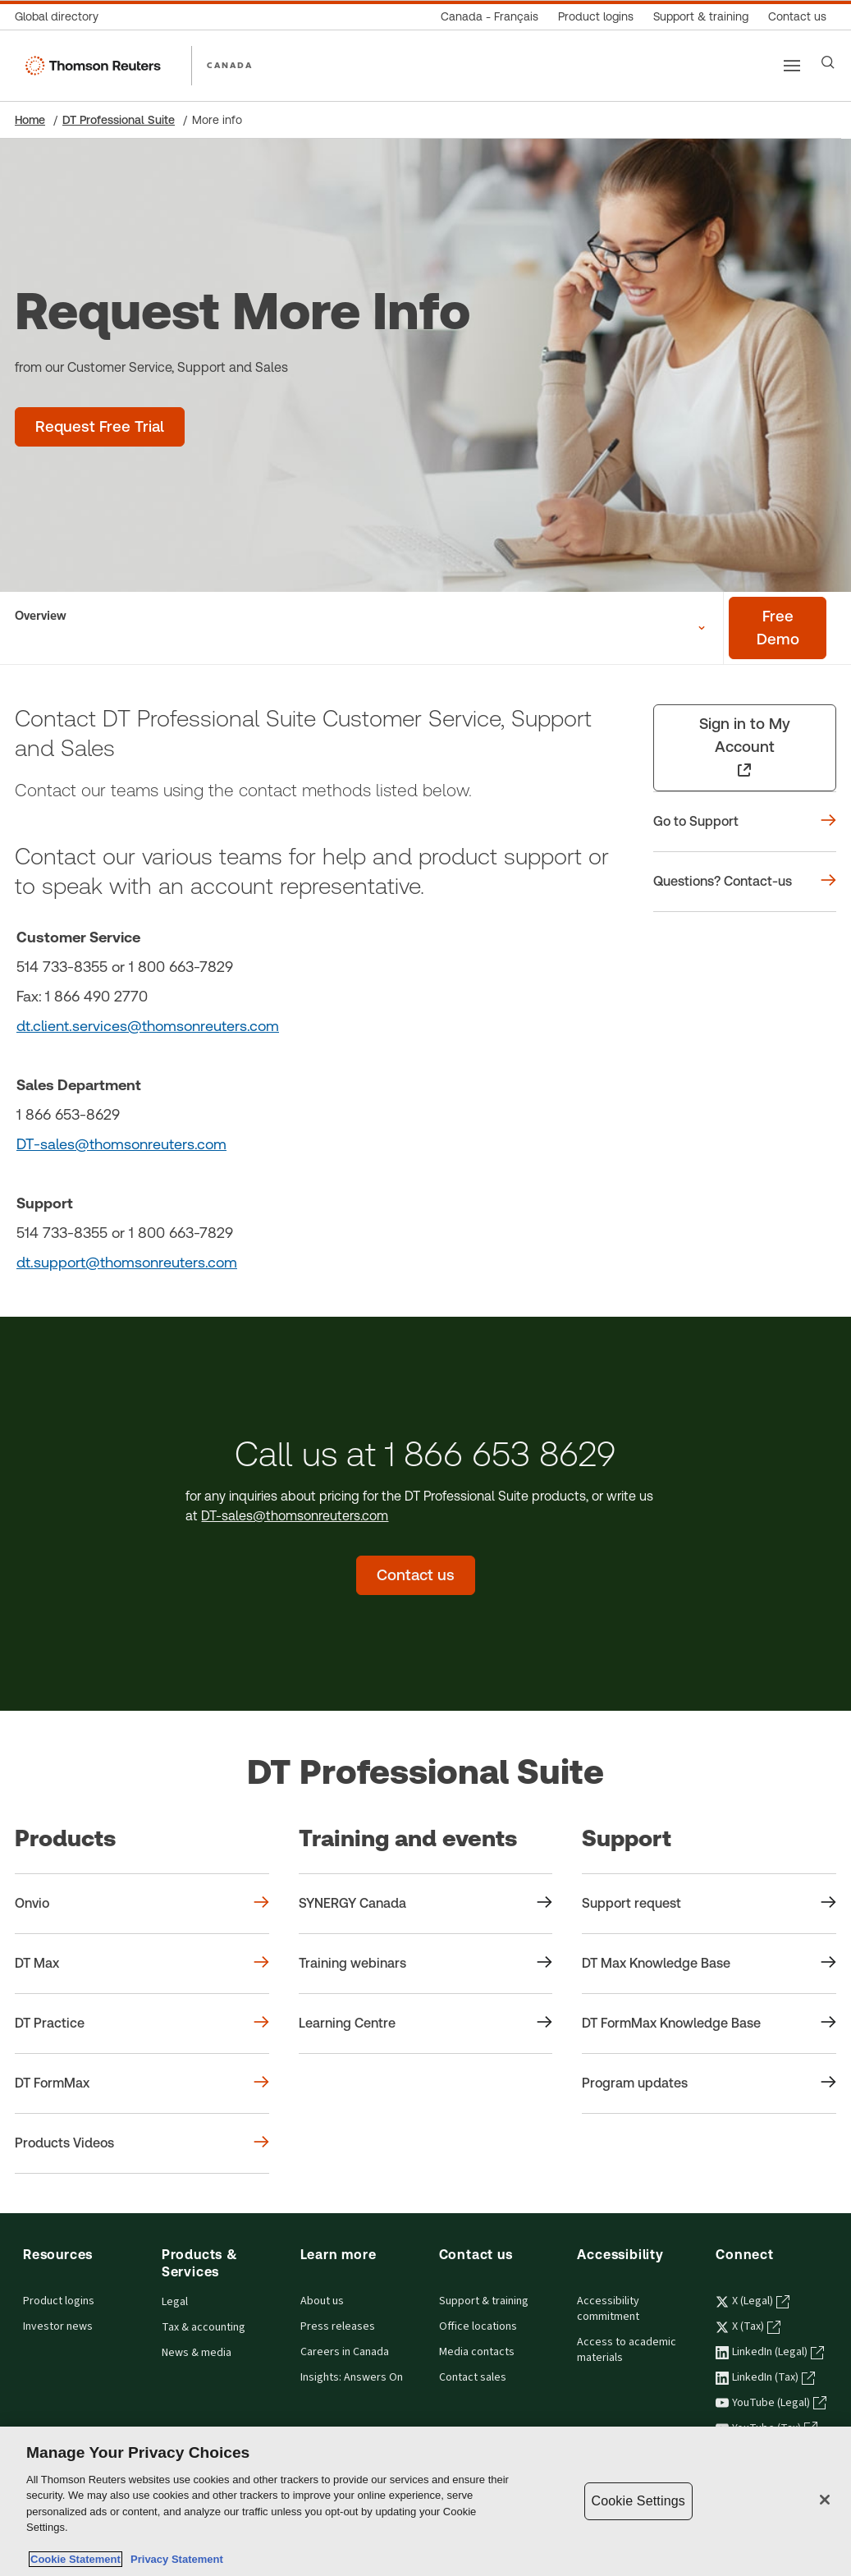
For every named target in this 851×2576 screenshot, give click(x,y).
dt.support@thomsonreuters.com (126, 1262)
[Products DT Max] (142, 1963)
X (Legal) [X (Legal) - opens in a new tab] (752, 2301)
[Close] (825, 2500)
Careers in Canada (344, 2352)
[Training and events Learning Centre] (426, 2023)
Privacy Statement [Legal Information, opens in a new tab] (174, 2559)
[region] (425, 2501)
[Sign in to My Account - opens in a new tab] (744, 747)
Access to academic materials (626, 2350)
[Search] (828, 62)
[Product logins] (595, 17)
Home (30, 119)
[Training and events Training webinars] (426, 1963)
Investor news (58, 2326)
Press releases (337, 2326)
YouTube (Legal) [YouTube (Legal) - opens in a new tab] (771, 2402)
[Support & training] (700, 17)
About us (322, 2301)
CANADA (230, 65)
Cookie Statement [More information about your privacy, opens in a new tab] (75, 2559)
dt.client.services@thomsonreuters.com (147, 1025)
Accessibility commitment (608, 2309)
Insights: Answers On (351, 2377)
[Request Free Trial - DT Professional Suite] (100, 427)
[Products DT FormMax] (142, 2083)
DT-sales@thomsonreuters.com (121, 1144)
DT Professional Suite (118, 119)
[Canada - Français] (489, 17)
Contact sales (472, 2377)
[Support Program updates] (709, 2083)
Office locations (478, 2326)
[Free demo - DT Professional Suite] (777, 628)
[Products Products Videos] (142, 2143)
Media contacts (477, 2352)
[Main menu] (792, 66)
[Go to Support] (744, 821)
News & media (196, 2352)
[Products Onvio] (142, 1903)
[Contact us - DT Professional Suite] (415, 1575)
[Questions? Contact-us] (744, 881)
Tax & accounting (203, 2327)
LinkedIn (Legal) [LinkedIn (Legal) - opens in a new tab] (770, 2352)
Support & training (483, 2301)
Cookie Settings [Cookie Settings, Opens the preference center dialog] (638, 2501)
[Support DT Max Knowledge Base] (709, 1963)
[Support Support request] (709, 1903)
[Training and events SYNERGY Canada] (426, 1903)
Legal (175, 2301)
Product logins (58, 2301)
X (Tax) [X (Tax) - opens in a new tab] (748, 2326)
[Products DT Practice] (142, 2023)
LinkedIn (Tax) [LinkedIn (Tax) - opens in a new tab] (765, 2377)
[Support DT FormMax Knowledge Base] (709, 2023)
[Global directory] (61, 17)
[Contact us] (797, 17)
